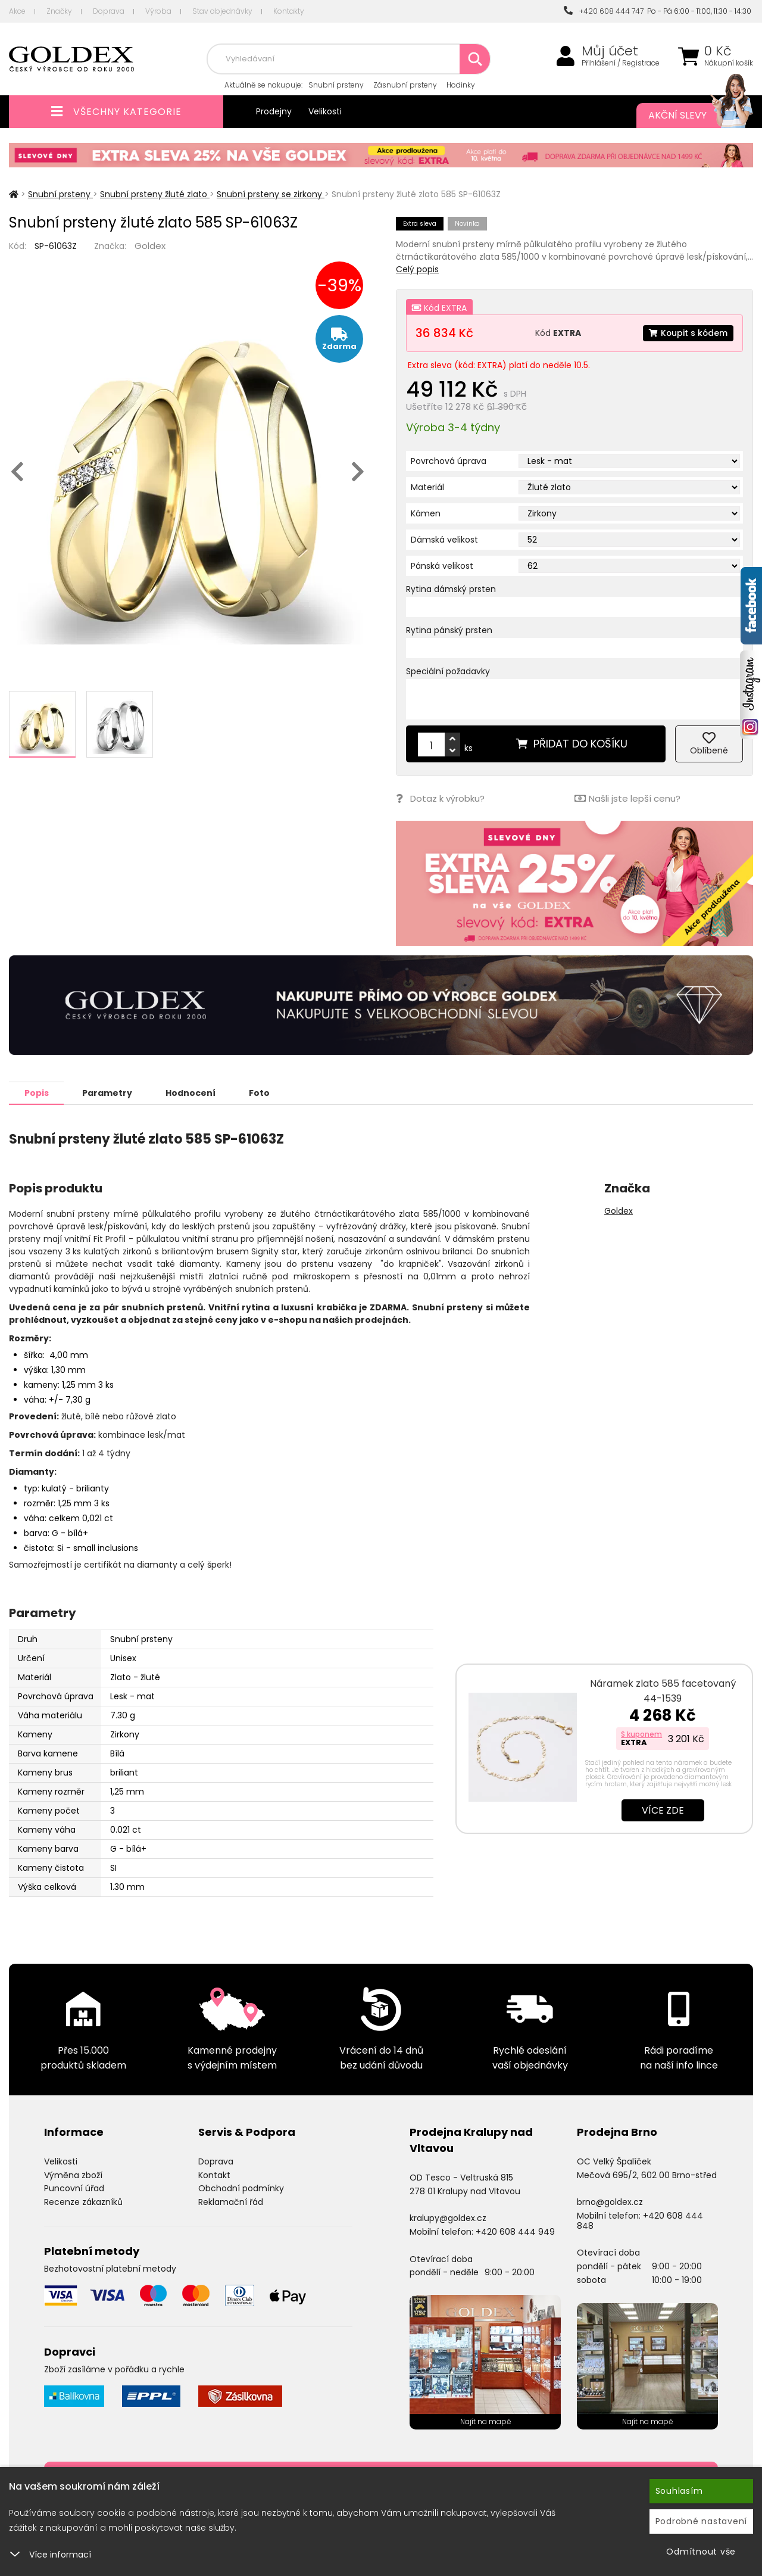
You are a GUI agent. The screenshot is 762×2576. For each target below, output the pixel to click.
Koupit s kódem (687, 333)
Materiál (427, 487)
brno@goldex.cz (610, 2201)
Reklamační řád (230, 2201)
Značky (59, 11)
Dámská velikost (444, 540)
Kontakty (288, 11)
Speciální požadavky (448, 671)
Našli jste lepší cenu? (627, 798)
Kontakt (214, 2175)
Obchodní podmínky (241, 2188)
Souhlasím (679, 2491)
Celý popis (417, 269)
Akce (17, 11)
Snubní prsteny (336, 85)
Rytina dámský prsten (451, 589)
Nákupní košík (728, 63)
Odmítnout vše (701, 2552)
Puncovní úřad (74, 2188)
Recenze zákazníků (83, 2201)
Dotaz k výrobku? (440, 798)
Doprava (108, 11)
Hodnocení (192, 1092)
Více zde (663, 1810)
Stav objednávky (222, 11)
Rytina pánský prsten (449, 630)
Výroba (158, 11)
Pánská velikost (442, 566)
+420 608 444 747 (604, 11)
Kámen (426, 513)
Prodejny (274, 111)
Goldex (150, 245)
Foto (261, 1092)
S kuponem (641, 1733)
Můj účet (610, 51)
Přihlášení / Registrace (621, 63)
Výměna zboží (73, 2175)
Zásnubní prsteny (405, 85)
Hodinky (460, 85)
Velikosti (325, 111)
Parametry (108, 1092)
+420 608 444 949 (515, 2231)
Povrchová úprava (448, 461)
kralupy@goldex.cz (448, 2217)
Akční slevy (688, 115)
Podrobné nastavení (701, 2521)
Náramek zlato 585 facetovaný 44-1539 (663, 1690)
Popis (36, 1092)
